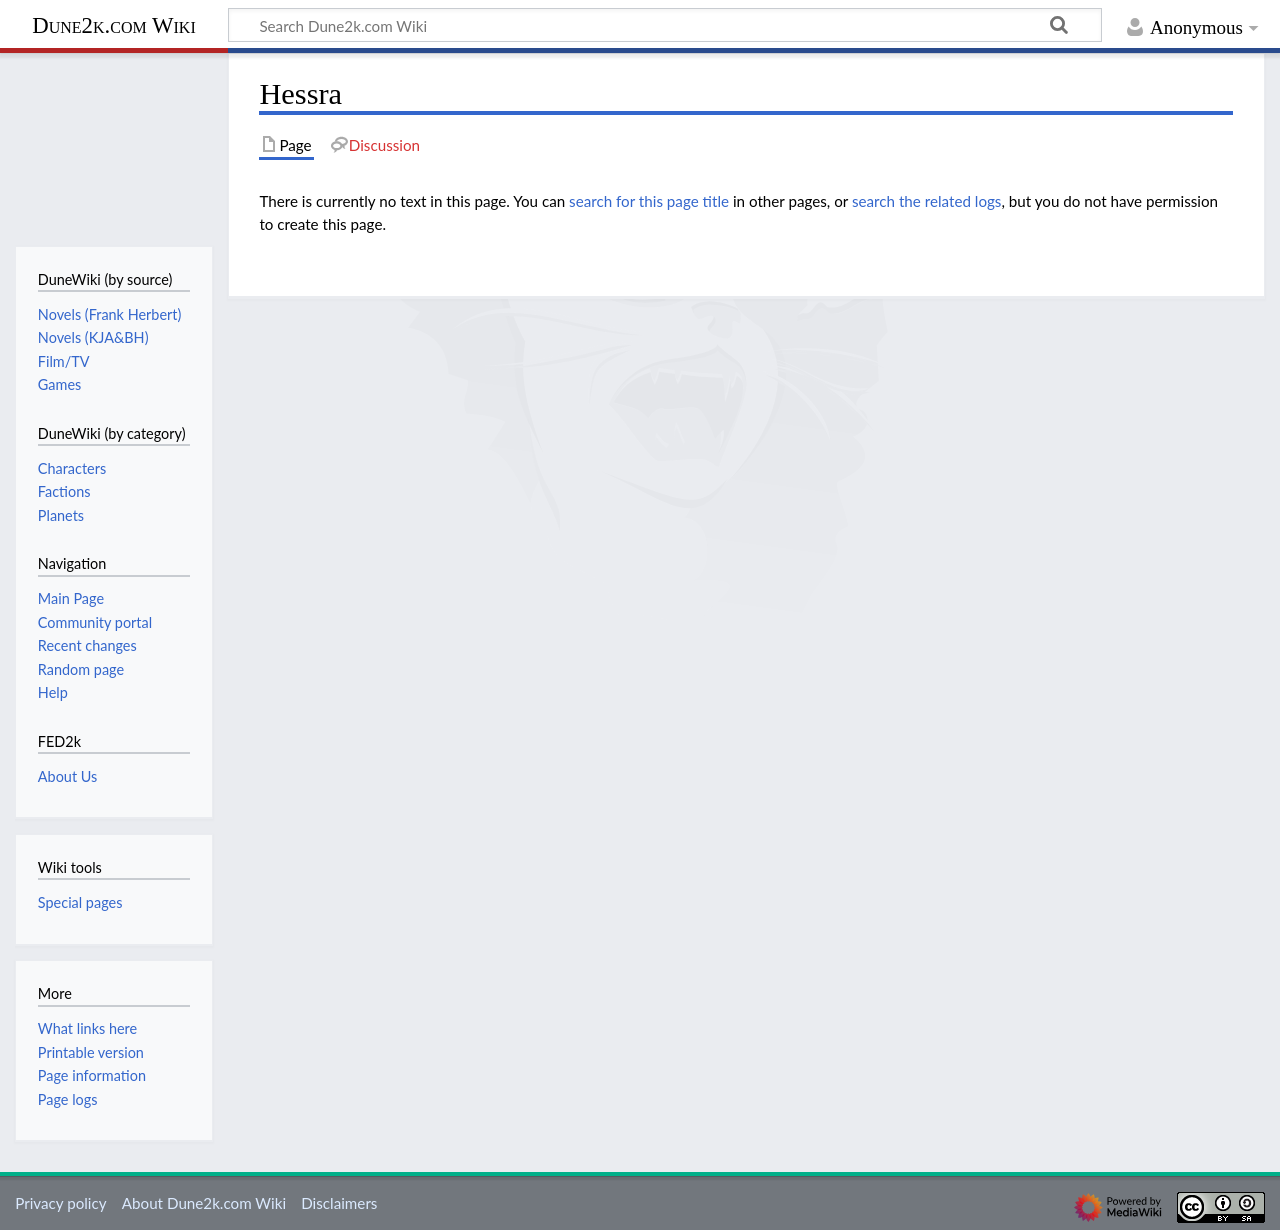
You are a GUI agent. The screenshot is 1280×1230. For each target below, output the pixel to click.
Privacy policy (60, 1203)
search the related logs (927, 201)
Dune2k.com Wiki (113, 25)
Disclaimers (339, 1203)
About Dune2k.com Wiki (204, 1203)
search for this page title (649, 201)
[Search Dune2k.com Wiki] (665, 25)
